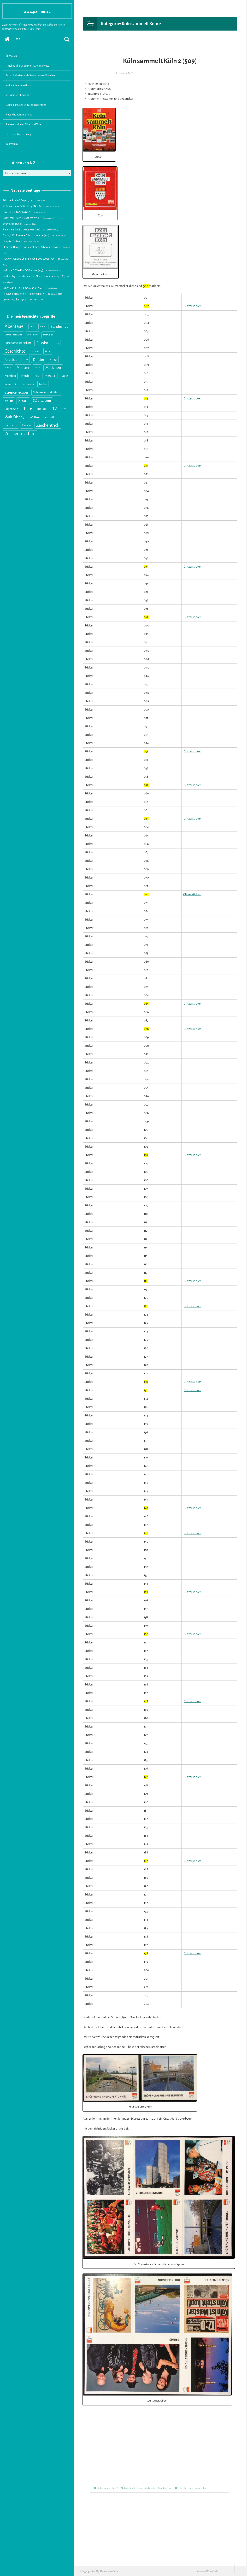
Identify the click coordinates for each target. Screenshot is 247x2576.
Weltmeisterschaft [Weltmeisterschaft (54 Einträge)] (42, 417)
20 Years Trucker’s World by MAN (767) (23, 206)
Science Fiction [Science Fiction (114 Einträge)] (16, 392)
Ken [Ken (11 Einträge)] (26, 359)
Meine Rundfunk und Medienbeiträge (25, 104)
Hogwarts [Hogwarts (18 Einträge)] (35, 351)
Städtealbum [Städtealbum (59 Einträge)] (42, 400)
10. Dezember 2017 (123, 73)
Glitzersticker (192, 306)
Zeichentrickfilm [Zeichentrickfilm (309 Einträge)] (20, 433)
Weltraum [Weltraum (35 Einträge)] (11, 425)
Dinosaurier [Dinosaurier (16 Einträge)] (32, 335)
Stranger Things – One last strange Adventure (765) (30, 247)
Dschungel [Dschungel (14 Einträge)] (48, 335)
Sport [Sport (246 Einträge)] (23, 400)
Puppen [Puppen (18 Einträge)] (64, 376)
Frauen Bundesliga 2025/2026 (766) (21, 229)
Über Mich (11, 56)
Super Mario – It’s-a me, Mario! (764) (22, 288)
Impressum (11, 144)
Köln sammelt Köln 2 (107, 2488)
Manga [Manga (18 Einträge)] (8, 367)
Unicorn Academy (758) (15, 299)
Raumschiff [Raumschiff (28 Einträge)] (11, 384)
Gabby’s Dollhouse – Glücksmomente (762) (26, 235)
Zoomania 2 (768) (12, 223)
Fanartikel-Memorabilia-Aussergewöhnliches (30, 75)
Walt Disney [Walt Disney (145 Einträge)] (15, 417)
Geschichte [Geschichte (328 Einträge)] (15, 351)
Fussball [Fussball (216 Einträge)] (43, 343)
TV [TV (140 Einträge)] (54, 409)
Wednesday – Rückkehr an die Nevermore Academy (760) (34, 276)
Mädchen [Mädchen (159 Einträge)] (53, 367)
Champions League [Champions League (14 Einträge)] (13, 335)
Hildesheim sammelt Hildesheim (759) (24, 293)
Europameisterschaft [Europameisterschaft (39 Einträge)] (18, 343)
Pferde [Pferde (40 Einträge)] (25, 375)
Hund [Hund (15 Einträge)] (47, 351)
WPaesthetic (212, 2571)
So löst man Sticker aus (17, 95)
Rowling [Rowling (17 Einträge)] (43, 384)
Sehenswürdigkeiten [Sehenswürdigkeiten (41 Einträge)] (46, 392)
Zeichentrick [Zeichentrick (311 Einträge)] (47, 425)
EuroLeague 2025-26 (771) (16, 212)
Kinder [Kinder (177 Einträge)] (38, 359)
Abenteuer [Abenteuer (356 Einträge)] (15, 326)
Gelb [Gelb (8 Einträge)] (57, 343)
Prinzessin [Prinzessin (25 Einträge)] (50, 376)
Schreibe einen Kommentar (192, 2488)
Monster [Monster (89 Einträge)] (23, 368)
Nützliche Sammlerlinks (18, 114)
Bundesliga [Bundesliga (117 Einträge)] (59, 326)
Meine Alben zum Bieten (18, 85)
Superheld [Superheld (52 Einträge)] (11, 409)
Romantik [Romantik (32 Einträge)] (28, 384)
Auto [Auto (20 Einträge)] (32, 326)
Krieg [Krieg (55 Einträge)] (53, 359)
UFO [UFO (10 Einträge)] (64, 409)
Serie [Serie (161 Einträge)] (9, 400)
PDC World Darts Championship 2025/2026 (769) (29, 258)
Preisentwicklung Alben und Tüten (23, 124)
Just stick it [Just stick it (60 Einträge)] (12, 359)
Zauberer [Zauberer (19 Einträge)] (26, 425)
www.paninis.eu (37, 11)
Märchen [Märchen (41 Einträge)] (10, 375)
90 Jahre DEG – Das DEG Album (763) (23, 270)
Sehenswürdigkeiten (146, 2488)
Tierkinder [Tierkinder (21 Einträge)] (42, 409)
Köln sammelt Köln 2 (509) (160, 61)
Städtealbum (165, 2488)
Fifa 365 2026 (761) (12, 241)
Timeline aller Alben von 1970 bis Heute (27, 65)
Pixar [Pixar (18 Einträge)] (37, 376)
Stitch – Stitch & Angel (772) (18, 200)
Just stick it (129, 2488)
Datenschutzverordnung (18, 134)
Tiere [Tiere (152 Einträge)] (27, 409)
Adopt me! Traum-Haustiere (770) (21, 218)
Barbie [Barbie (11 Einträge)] (42, 326)
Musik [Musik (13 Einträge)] (37, 368)
